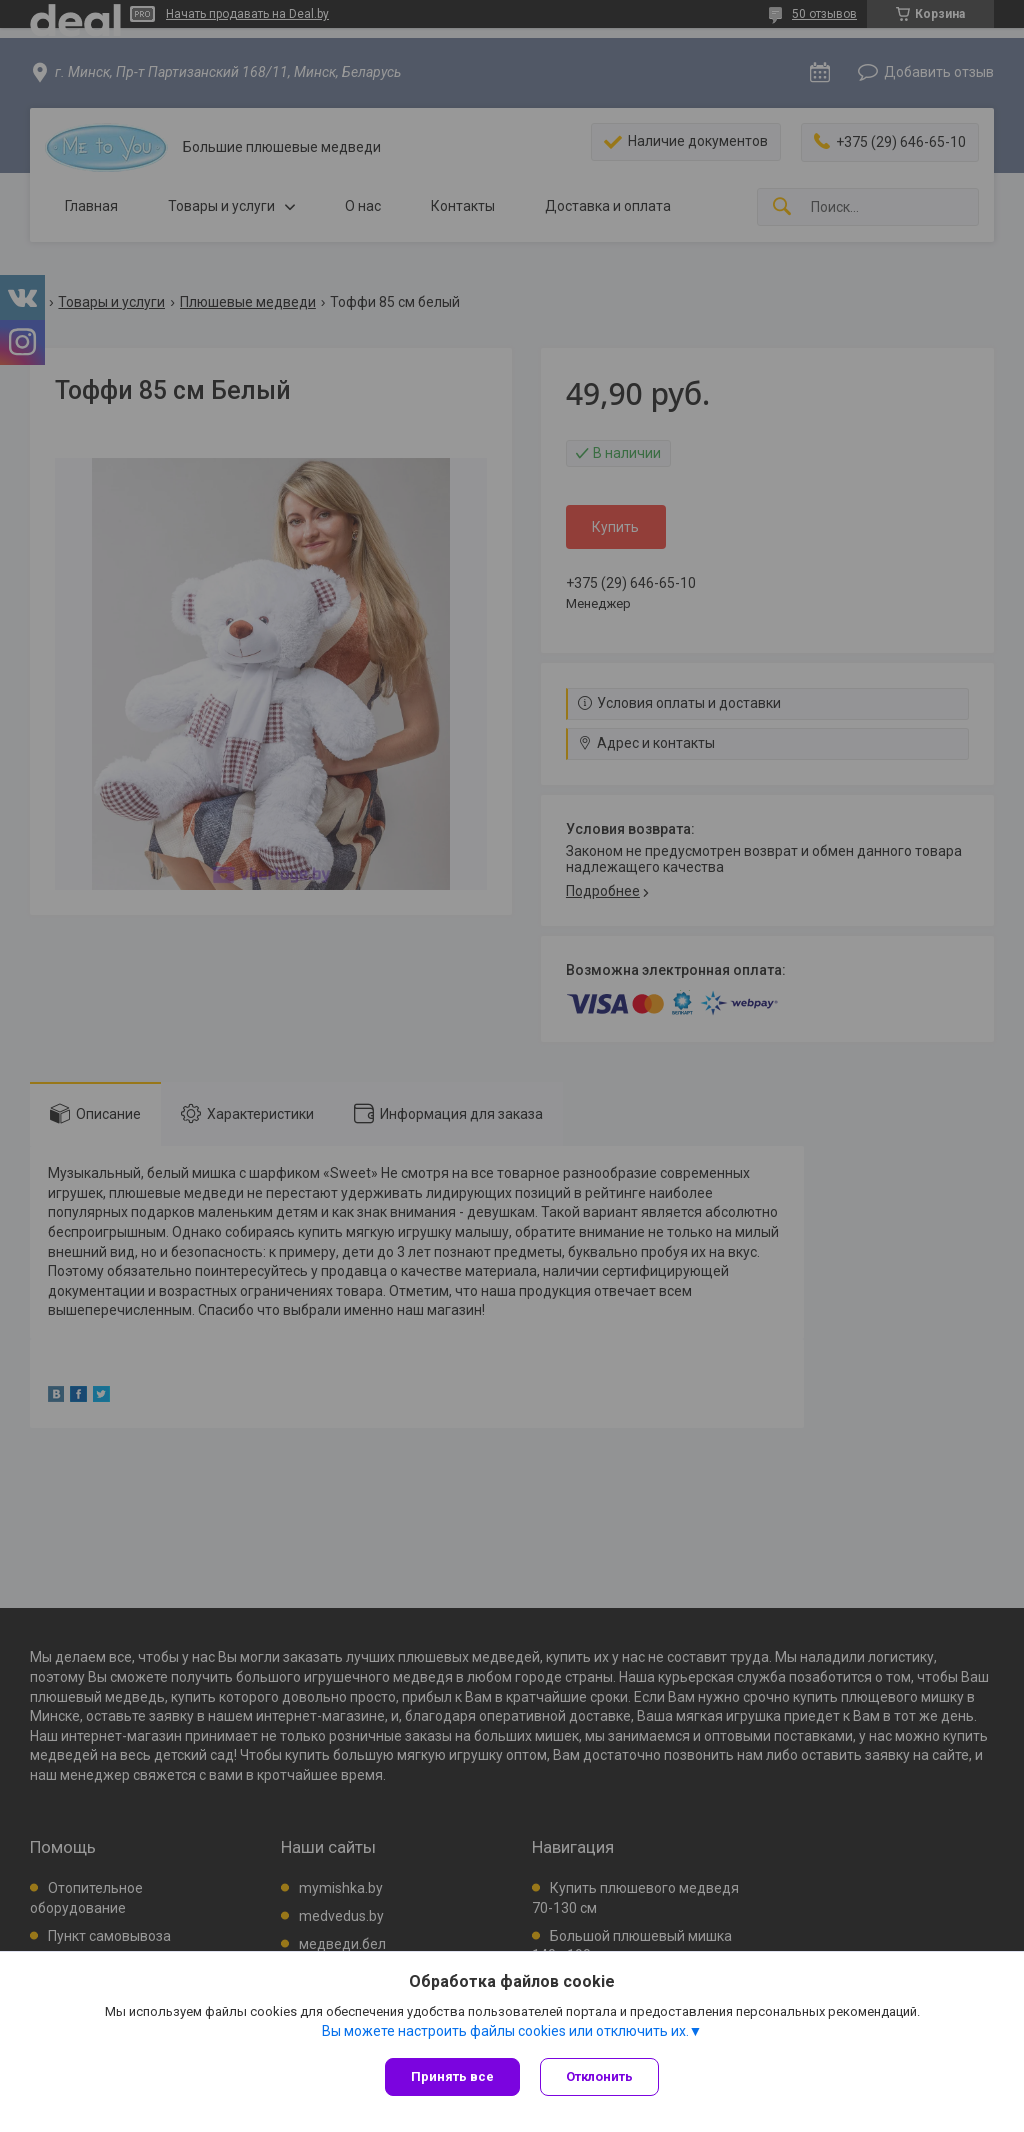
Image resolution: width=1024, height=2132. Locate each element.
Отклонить (599, 2076)
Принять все (452, 2076)
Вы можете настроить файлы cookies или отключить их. (505, 2031)
